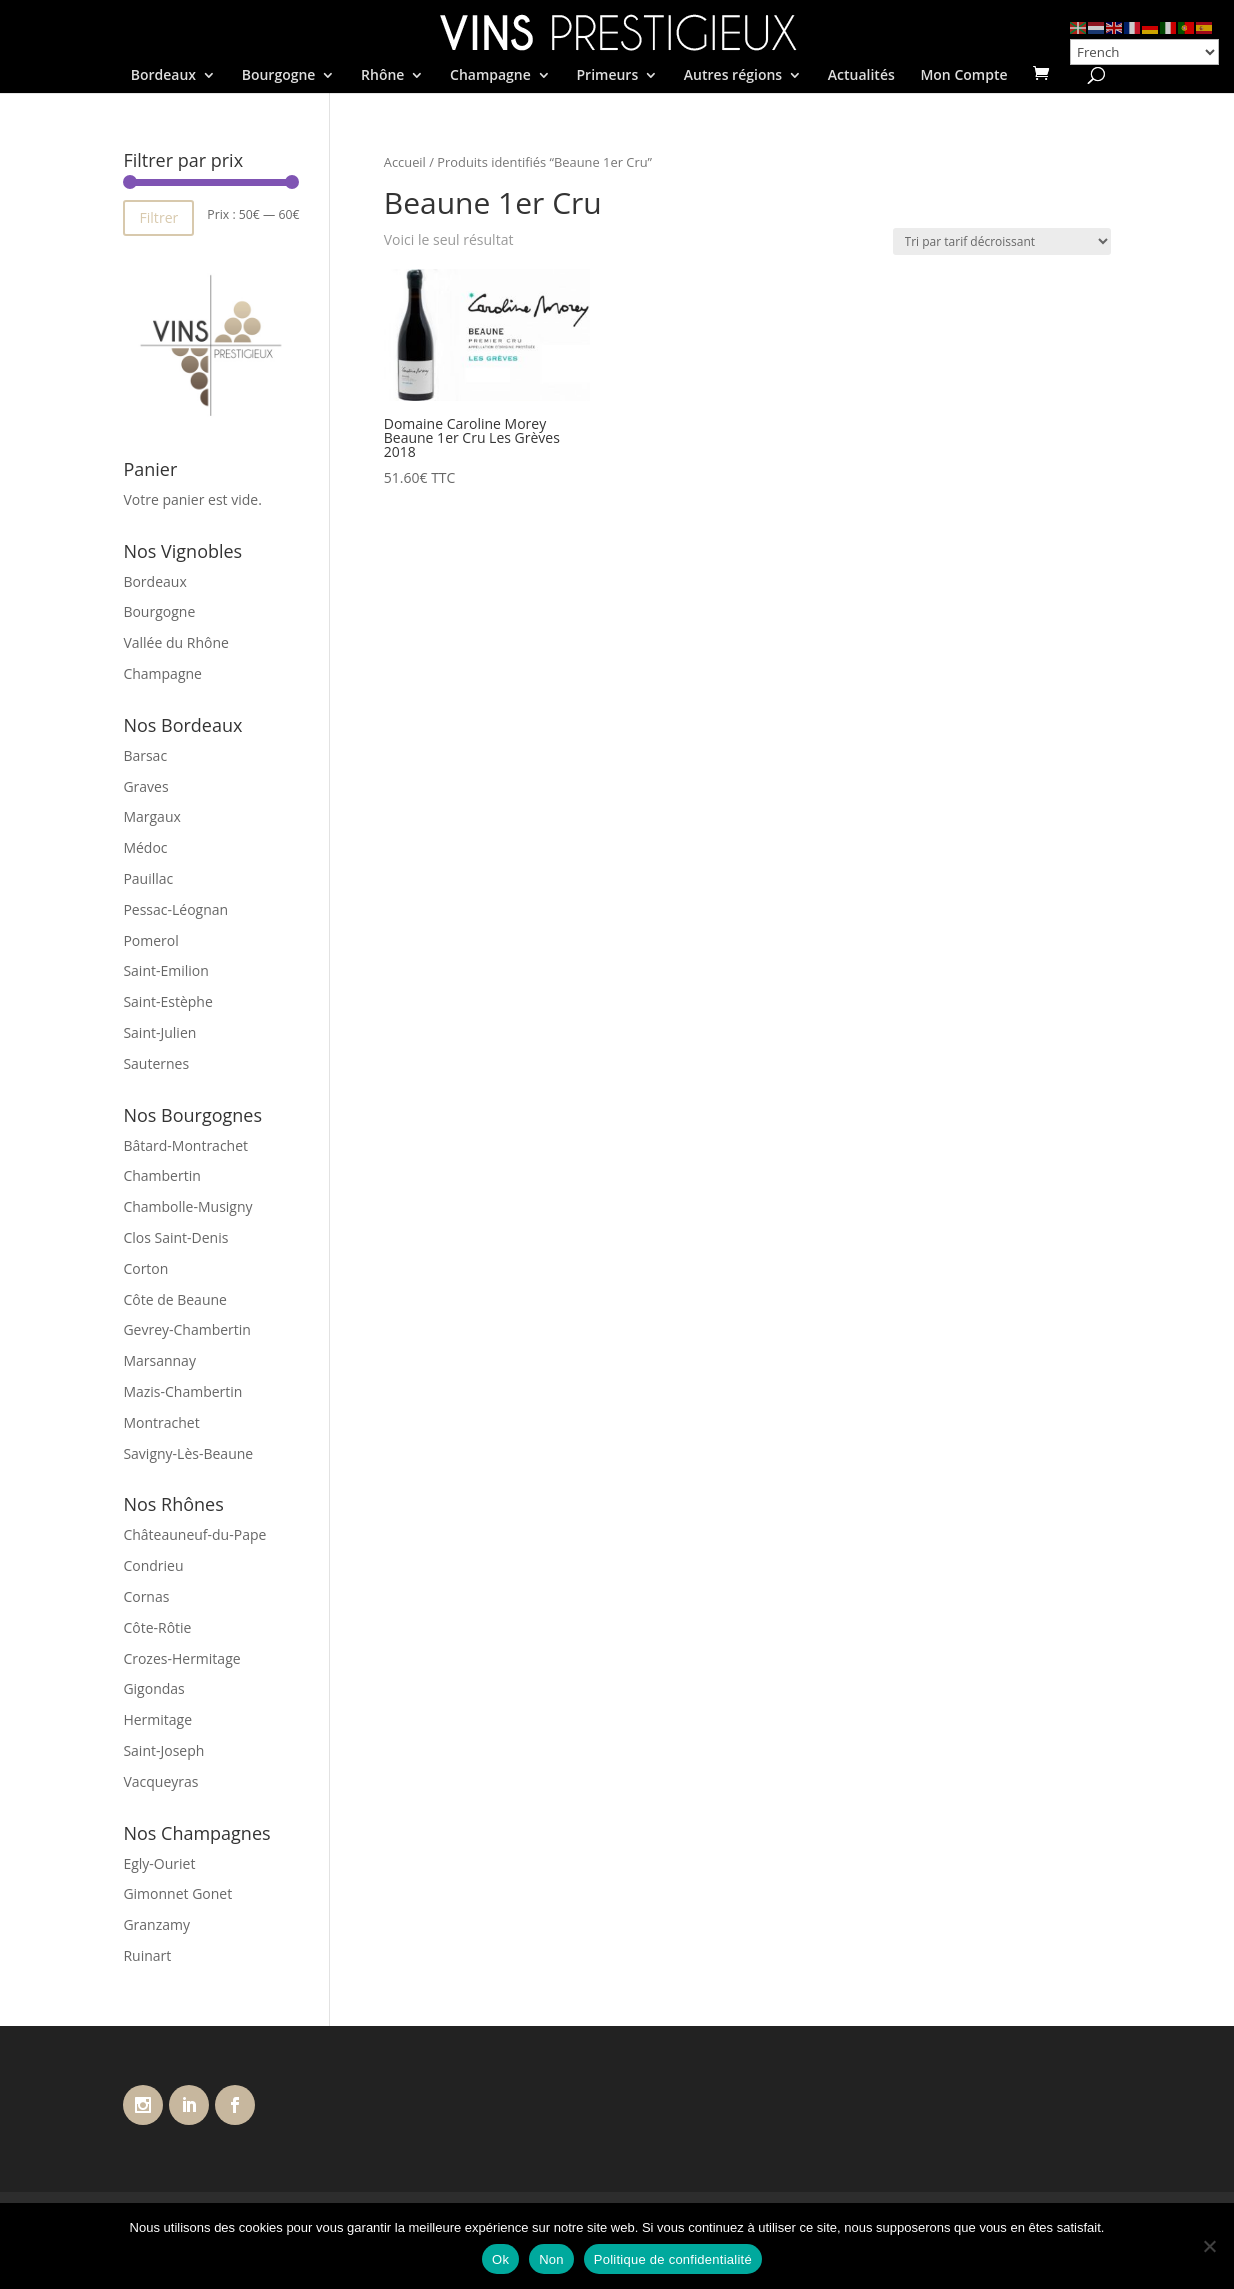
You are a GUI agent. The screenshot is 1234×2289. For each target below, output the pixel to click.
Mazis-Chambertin (182, 1391)
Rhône (382, 76)
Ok (500, 2259)
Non (551, 2259)
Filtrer (158, 217)
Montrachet (161, 1422)
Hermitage (157, 1719)
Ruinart (147, 1955)
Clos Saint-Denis (175, 1237)
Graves (145, 786)
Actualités (861, 76)
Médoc (145, 847)
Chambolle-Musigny (187, 1206)
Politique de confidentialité (673, 2259)
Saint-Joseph (163, 1750)
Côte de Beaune (175, 1299)
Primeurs (607, 76)
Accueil (405, 162)
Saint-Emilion (165, 970)
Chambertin (161, 1175)
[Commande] (1002, 241)
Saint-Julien (159, 1032)
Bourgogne (279, 76)
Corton (145, 1268)
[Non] (1209, 2246)
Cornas (146, 1596)
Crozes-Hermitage (181, 1658)
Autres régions (733, 76)
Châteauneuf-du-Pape (194, 1534)
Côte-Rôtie (157, 1627)
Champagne (490, 76)
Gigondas (153, 1688)
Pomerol (150, 940)
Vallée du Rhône (175, 642)
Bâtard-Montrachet (185, 1145)
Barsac (145, 755)
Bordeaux (163, 76)
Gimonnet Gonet (177, 1893)
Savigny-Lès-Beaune (188, 1453)
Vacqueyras (160, 1781)
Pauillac (148, 878)
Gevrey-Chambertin (187, 1329)
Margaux (151, 816)
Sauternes (156, 1063)
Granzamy (156, 1924)
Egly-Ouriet (159, 1863)
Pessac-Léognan (175, 909)
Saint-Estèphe (167, 1001)
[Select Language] (1144, 52)
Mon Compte (963, 76)
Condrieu (153, 1565)
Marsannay (159, 1360)
